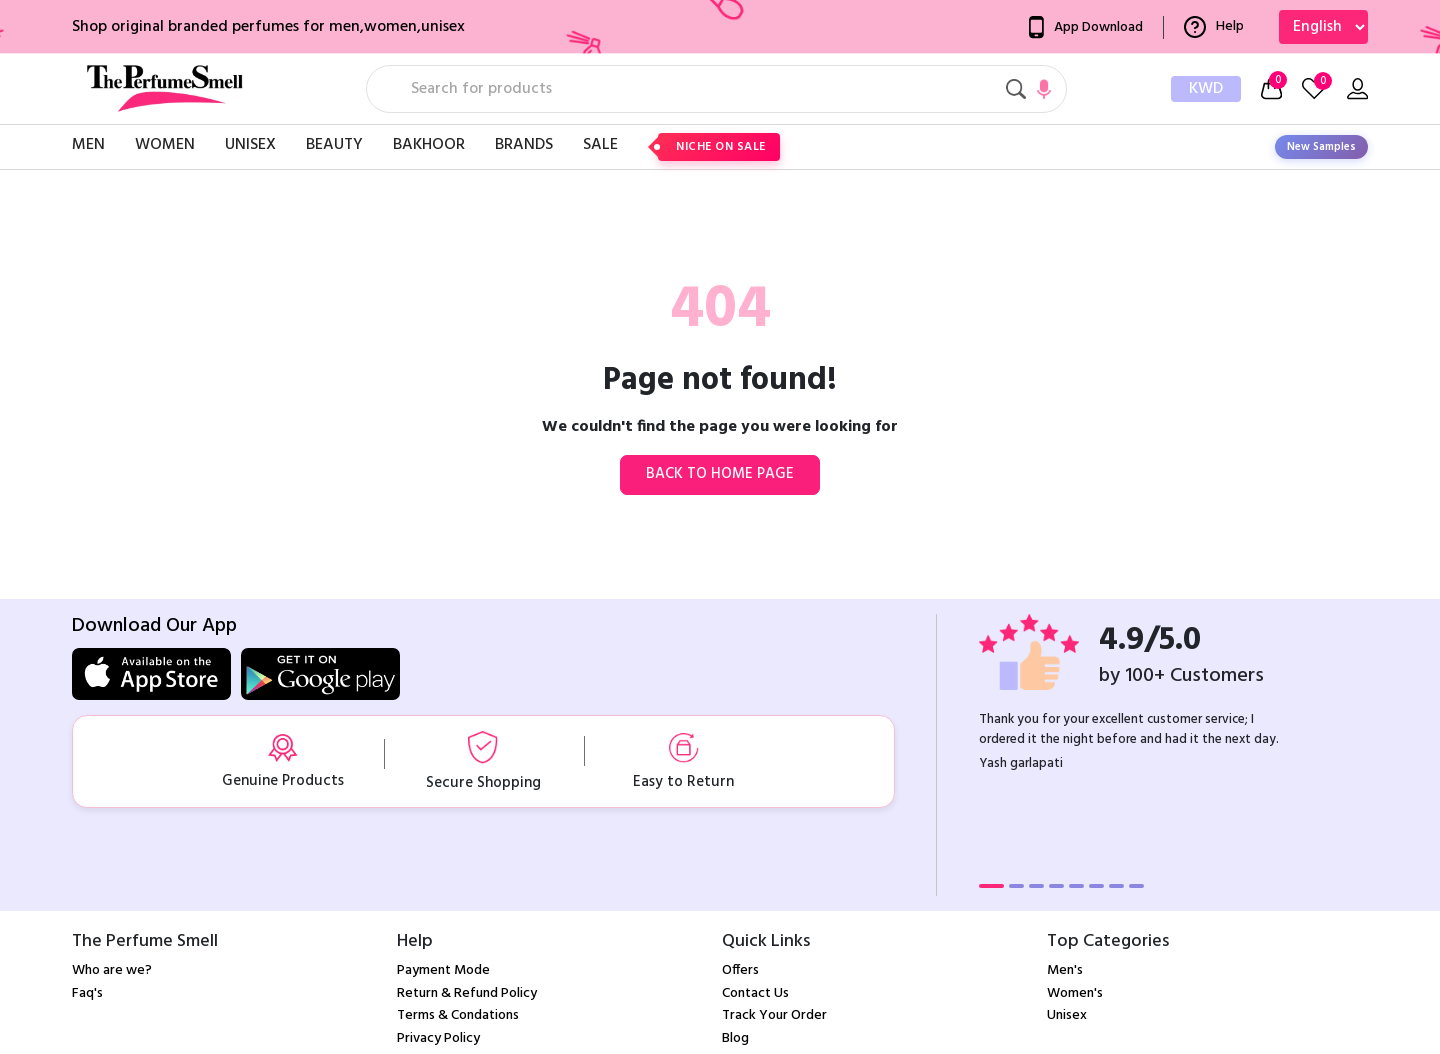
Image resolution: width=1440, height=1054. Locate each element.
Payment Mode (443, 970)
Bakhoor (429, 145)
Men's (1065, 970)
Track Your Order (774, 1015)
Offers (740, 970)
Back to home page (720, 474)
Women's (1075, 993)
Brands (524, 145)
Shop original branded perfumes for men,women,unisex (268, 27)
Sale (600, 145)
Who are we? (112, 970)
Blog (735, 1038)
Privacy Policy (438, 1038)
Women (165, 145)
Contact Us (755, 993)
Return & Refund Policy (467, 993)
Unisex (250, 145)
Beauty (334, 145)
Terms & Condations (458, 1015)
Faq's (87, 993)
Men (88, 145)
